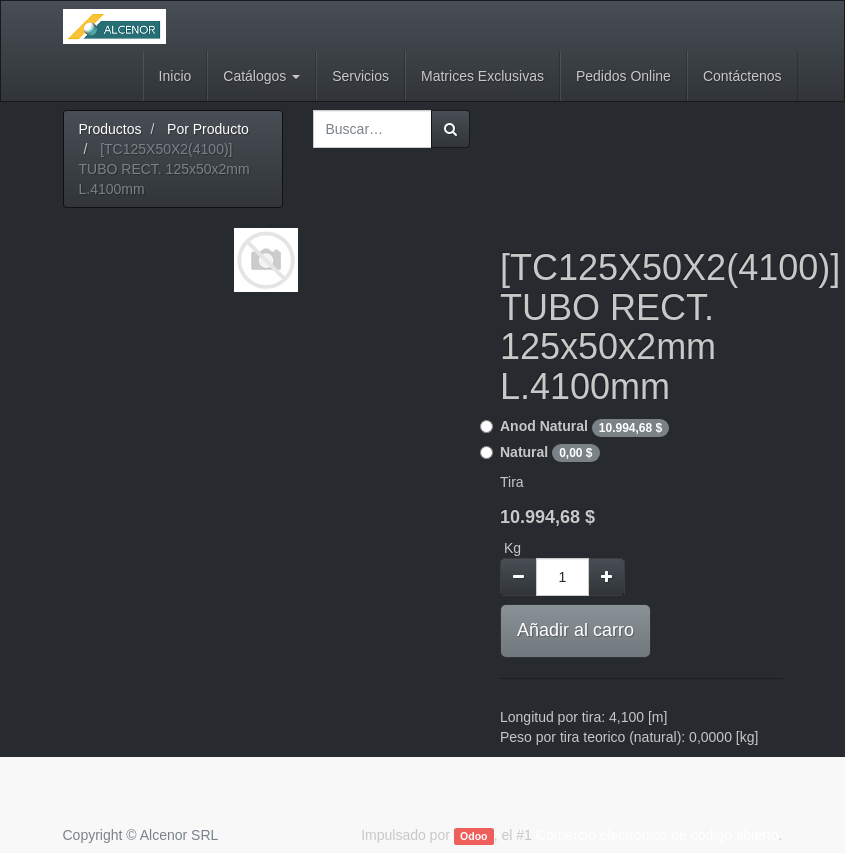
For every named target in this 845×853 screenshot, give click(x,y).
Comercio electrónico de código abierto (657, 835)
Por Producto (208, 129)
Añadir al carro (575, 630)
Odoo (473, 836)
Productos (110, 129)
